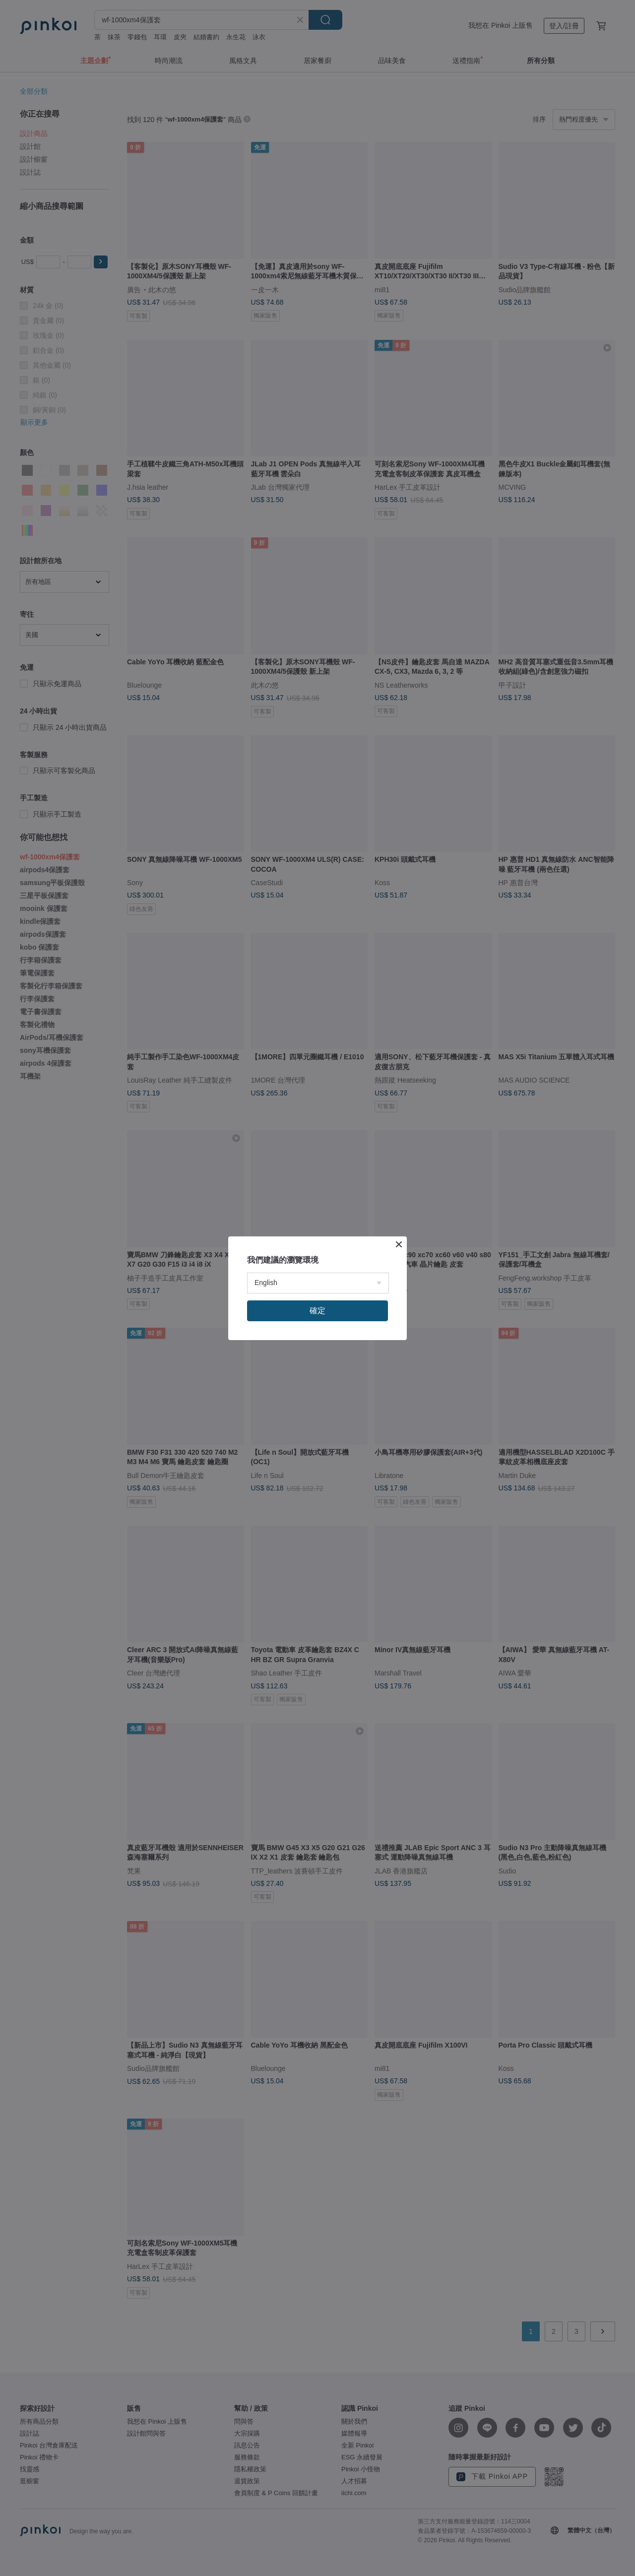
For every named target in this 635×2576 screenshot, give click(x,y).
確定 (317, 1310)
